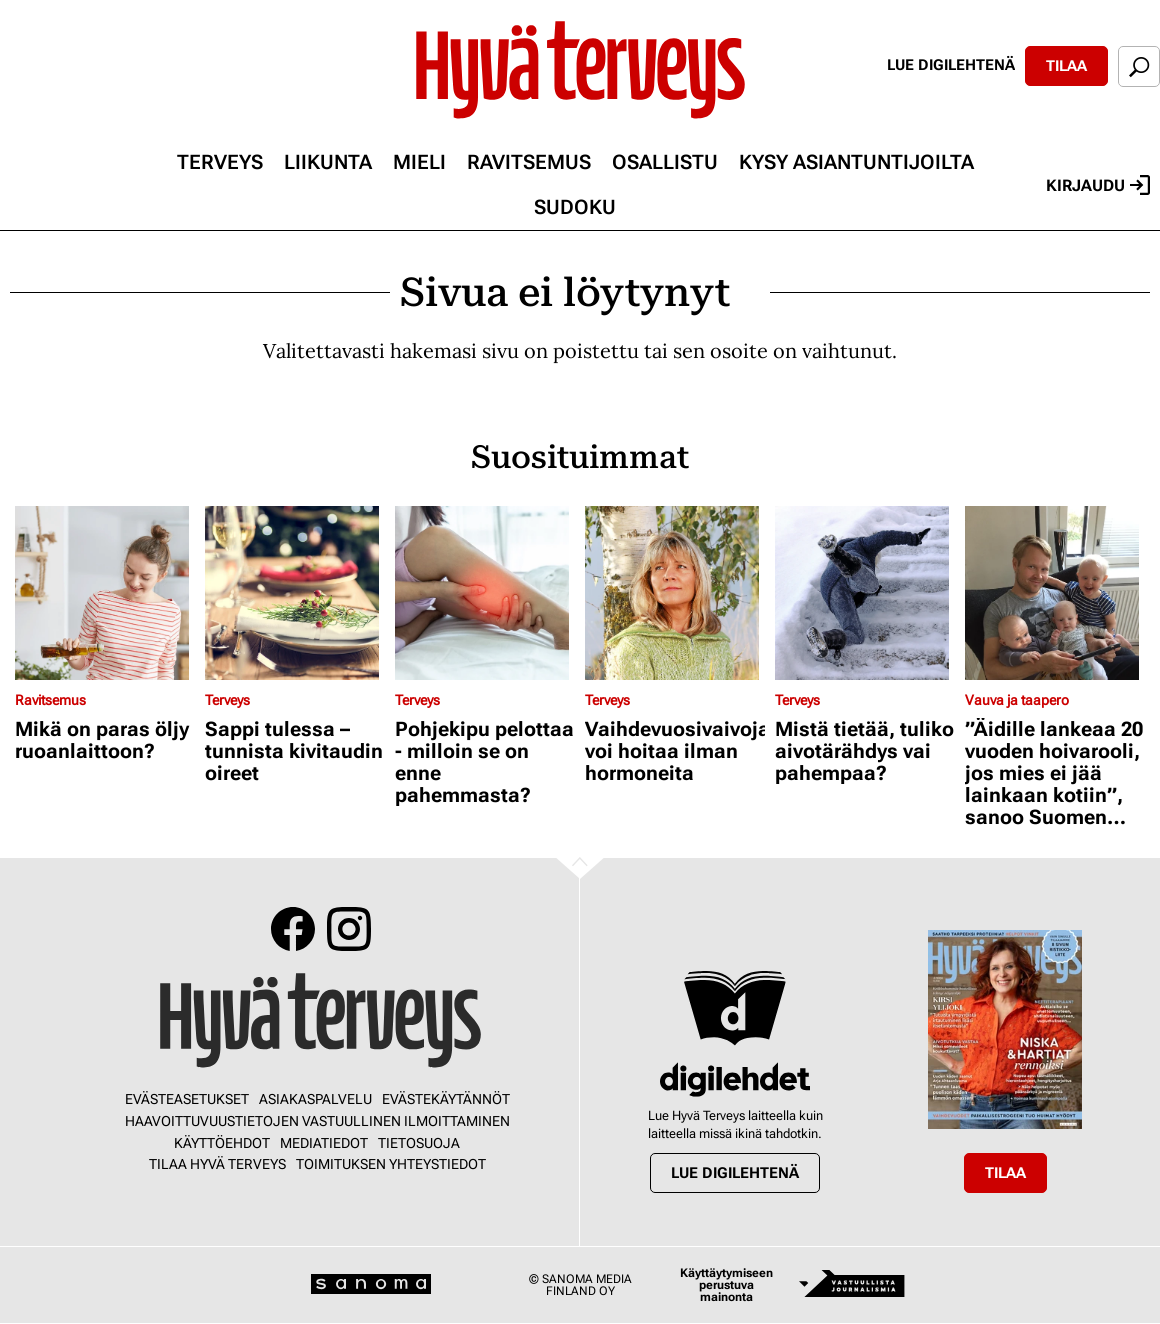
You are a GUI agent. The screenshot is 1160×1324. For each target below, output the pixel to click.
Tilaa (1066, 66)
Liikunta (328, 162)
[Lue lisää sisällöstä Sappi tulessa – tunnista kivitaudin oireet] (295, 593)
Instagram (349, 929)
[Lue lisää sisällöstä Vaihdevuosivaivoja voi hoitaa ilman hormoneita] (675, 593)
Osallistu (665, 162)
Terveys (220, 162)
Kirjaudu (1098, 185)
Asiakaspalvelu (315, 1099)
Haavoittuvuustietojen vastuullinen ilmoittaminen (317, 1121)
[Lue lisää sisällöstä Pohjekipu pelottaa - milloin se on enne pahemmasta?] (485, 593)
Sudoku (575, 207)
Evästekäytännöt (446, 1099)
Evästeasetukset (187, 1099)
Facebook (293, 929)
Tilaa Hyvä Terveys (217, 1164)
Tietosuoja (419, 1143)
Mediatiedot (324, 1143)
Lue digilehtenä (951, 65)
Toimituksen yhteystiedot (391, 1164)
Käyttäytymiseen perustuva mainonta (726, 1285)
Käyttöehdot (222, 1143)
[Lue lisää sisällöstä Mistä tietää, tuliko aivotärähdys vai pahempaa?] (865, 593)
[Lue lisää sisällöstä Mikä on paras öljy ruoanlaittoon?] (105, 593)
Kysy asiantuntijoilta (856, 162)
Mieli (419, 162)
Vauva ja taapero (1017, 700)
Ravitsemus (529, 162)
